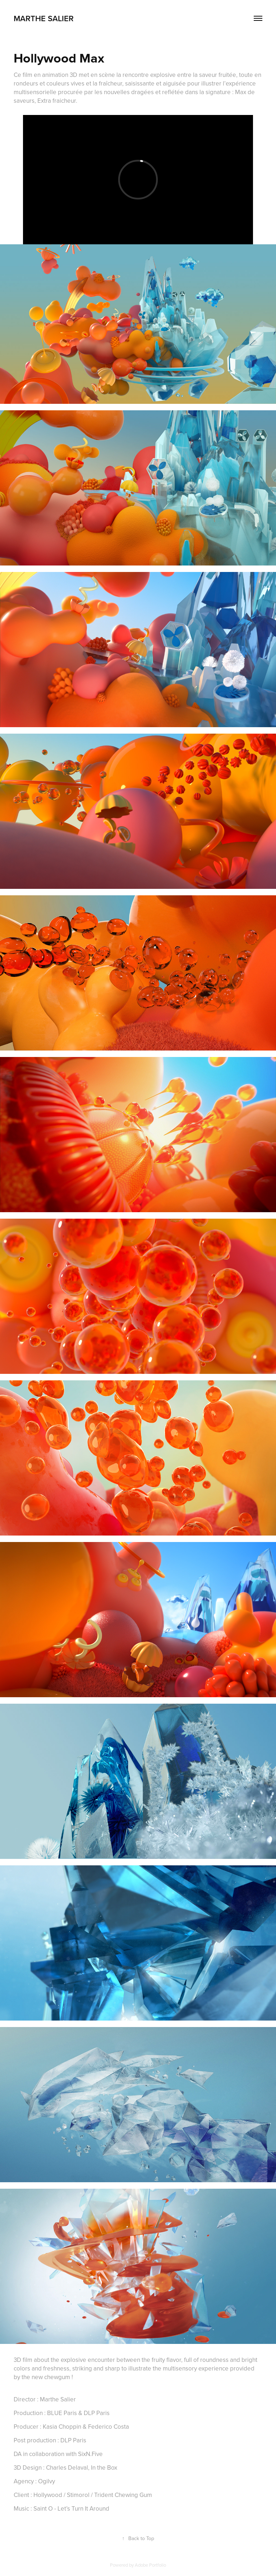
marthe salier (45, 18)
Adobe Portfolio (150, 2565)
